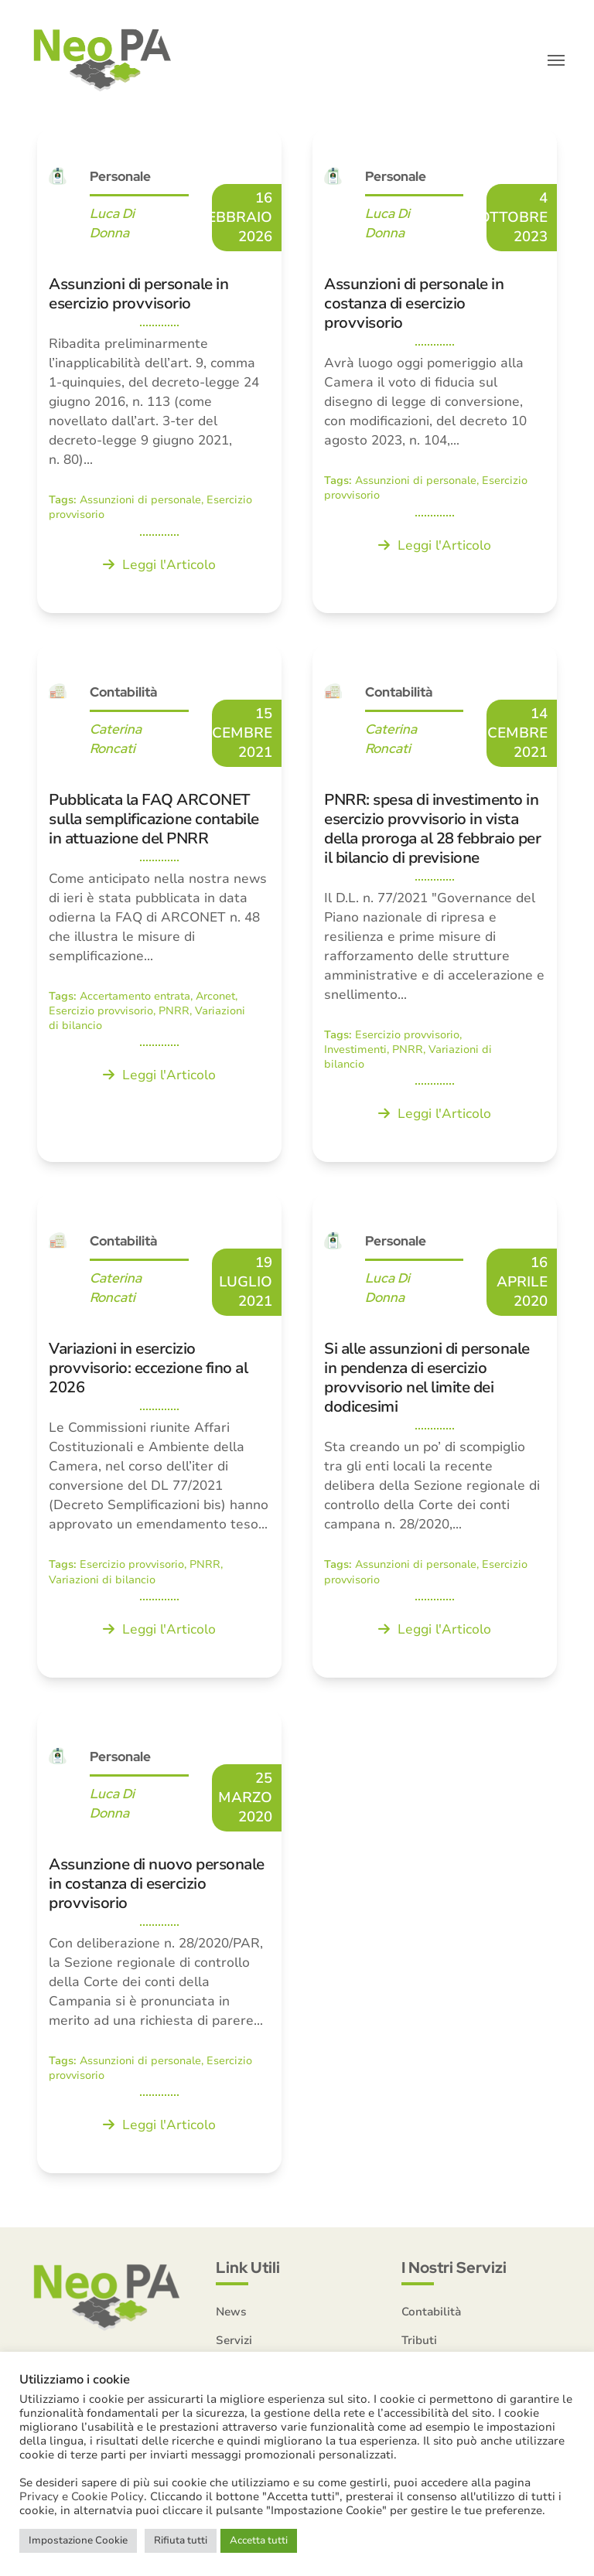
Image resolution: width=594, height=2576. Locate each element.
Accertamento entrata (135, 998)
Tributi (419, 2343)
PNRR (174, 1014)
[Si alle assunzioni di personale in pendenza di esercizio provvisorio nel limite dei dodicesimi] (435, 1438)
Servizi (234, 2343)
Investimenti (355, 1052)
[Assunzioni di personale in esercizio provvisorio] (159, 374)
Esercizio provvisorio (101, 1014)
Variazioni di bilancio (102, 1582)
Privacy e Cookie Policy (81, 2496)
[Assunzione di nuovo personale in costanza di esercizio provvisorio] (159, 1944)
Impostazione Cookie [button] (78, 2540)
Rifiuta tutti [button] (180, 2540)
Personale (120, 179)
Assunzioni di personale (140, 503)
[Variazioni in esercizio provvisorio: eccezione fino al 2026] (159, 1438)
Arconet (215, 998)
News (231, 2314)
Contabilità (123, 694)
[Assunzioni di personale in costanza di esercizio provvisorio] (435, 374)
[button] (556, 61)
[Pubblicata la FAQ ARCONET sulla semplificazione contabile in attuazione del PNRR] (159, 906)
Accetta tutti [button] (259, 2540)
